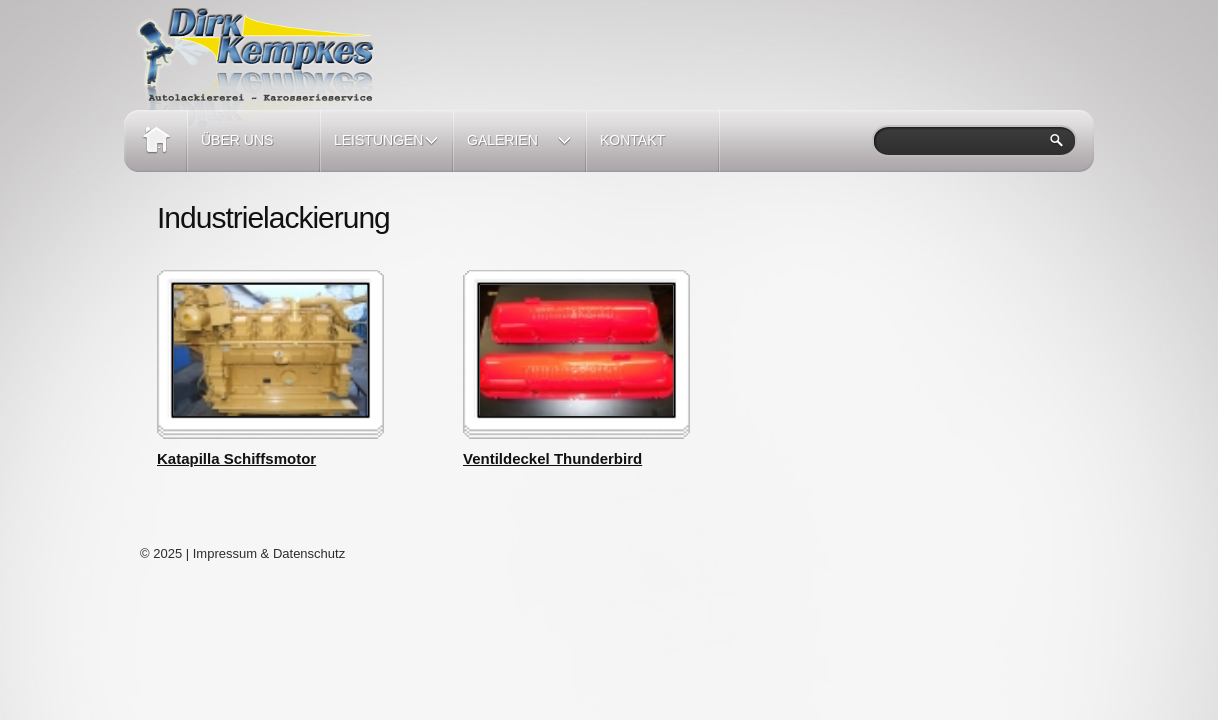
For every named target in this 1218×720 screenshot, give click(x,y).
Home (155, 141)
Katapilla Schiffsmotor (236, 458)
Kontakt (632, 140)
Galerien (512, 152)
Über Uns (237, 140)
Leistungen (379, 152)
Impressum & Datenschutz (269, 553)
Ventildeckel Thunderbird (552, 458)
